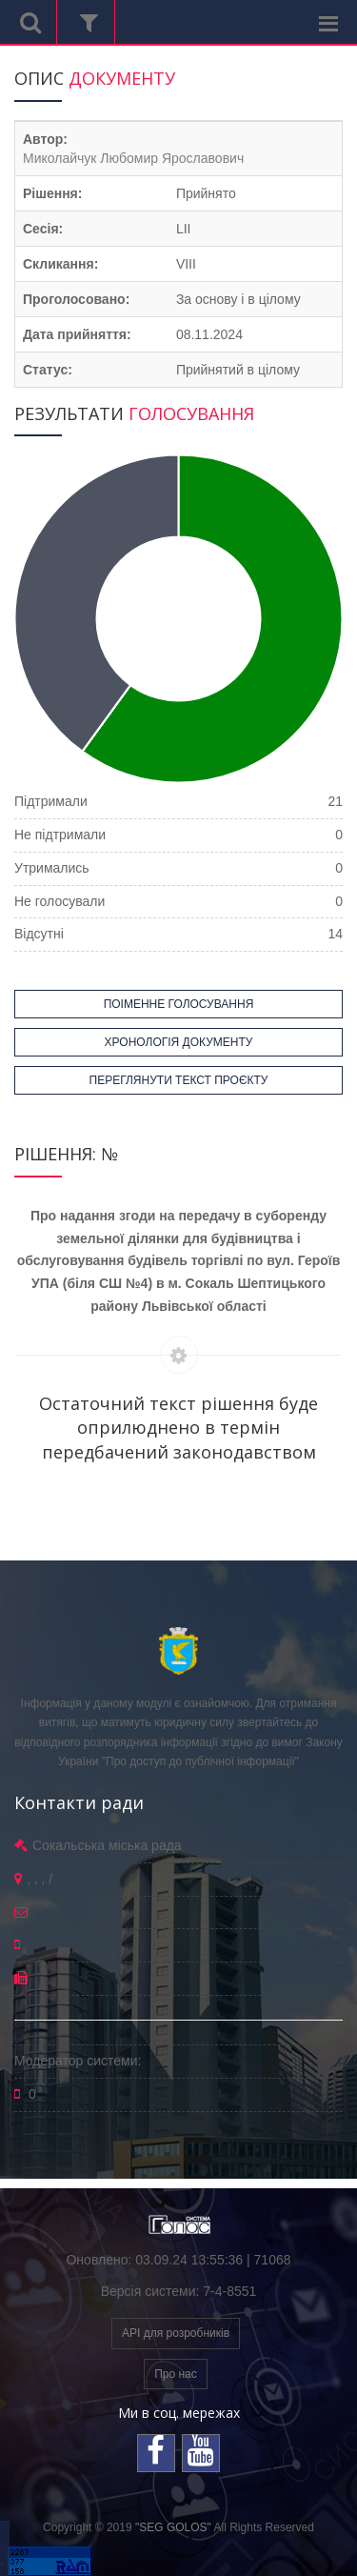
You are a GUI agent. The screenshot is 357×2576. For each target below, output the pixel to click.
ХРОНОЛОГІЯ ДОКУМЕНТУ (179, 1042)
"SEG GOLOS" (173, 2527)
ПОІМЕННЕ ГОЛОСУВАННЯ (179, 1004)
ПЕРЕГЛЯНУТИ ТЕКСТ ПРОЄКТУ (178, 1080)
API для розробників (175, 2333)
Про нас (175, 2374)
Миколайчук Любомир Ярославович (133, 158)
